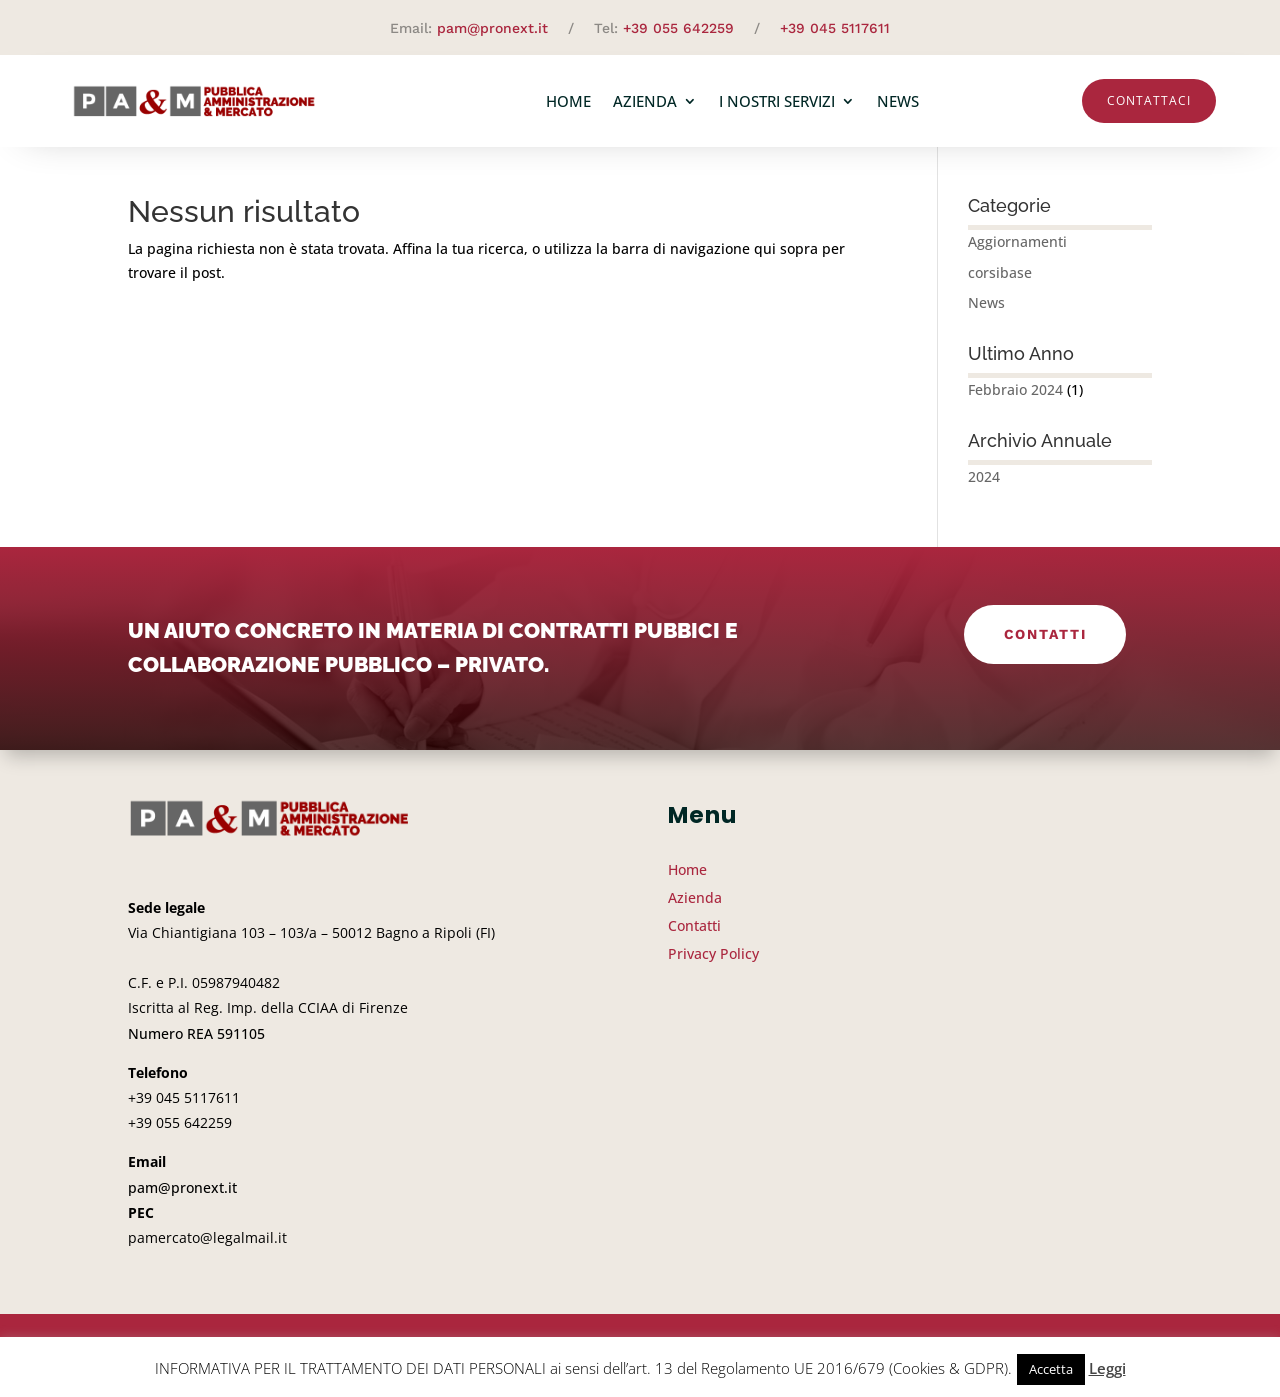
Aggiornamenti (1017, 249)
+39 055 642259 (678, 28)
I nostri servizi (777, 101)
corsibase (1000, 280)
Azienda (645, 101)
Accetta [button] (1051, 1369)
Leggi (1107, 1368)
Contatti (1045, 642)
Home (568, 101)
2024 (984, 484)
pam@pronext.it (492, 28)
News (898, 101)
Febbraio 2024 (1015, 397)
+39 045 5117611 (835, 28)
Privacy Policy (713, 961)
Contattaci (1149, 100)
